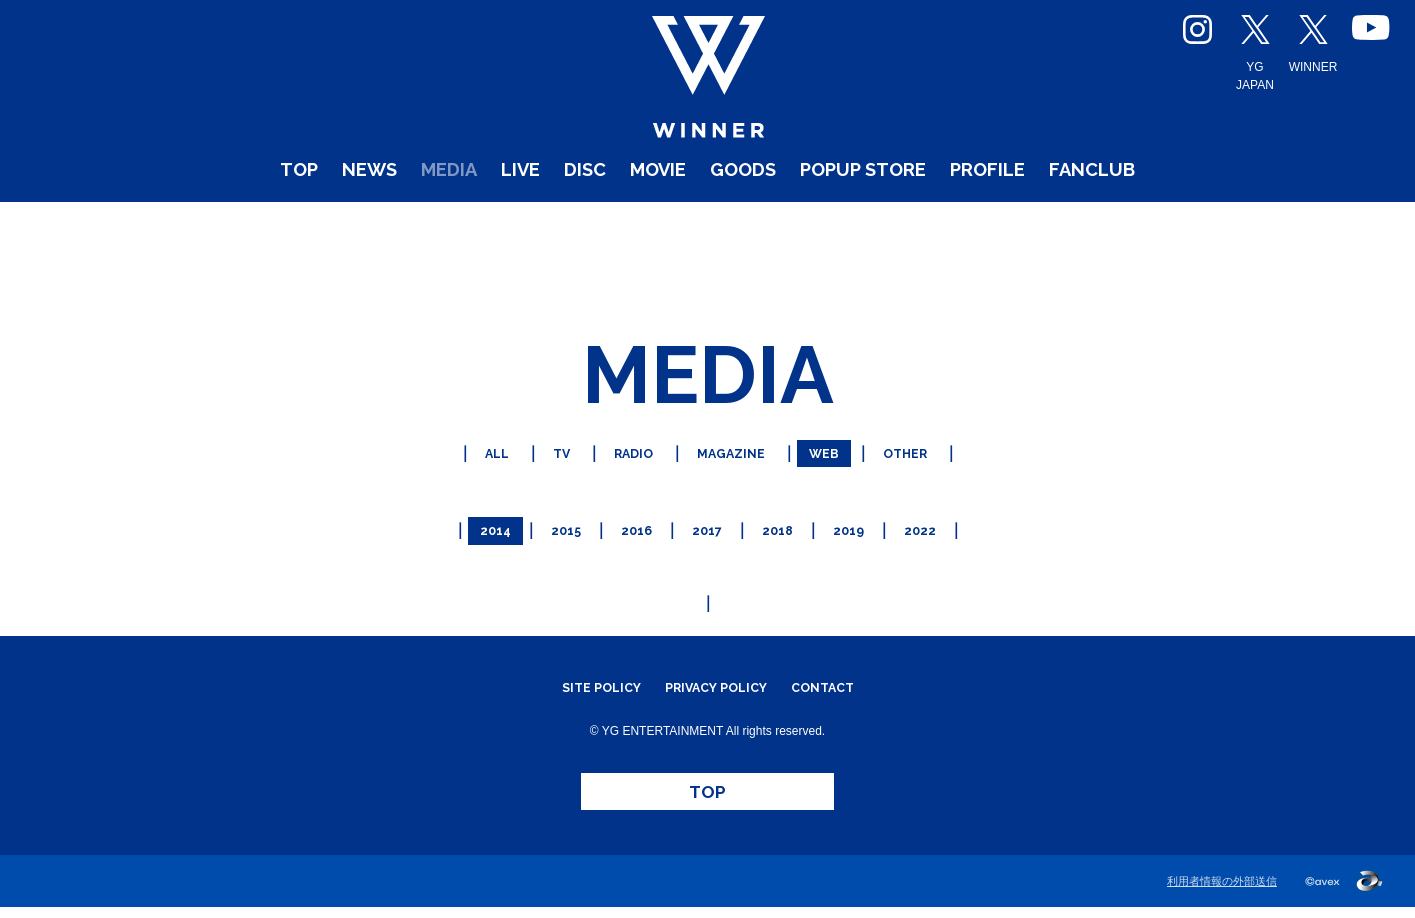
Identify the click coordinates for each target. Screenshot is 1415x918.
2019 (860, 519)
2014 (477, 519)
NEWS (283, 219)
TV (541, 449)
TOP (197, 219)
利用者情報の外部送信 (1222, 892)
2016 (630, 519)
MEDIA (382, 219)
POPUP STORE (894, 219)
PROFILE (1052, 219)
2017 (707, 519)
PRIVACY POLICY (717, 673)
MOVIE (639, 219)
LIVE (470, 219)
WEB (838, 449)
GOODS (744, 219)
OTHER (929, 449)
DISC (549, 219)
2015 (554, 519)
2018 (783, 519)
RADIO (621, 449)
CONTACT (844, 673)
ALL (470, 449)
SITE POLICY (580, 673)
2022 (937, 519)
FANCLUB (1184, 219)
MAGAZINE (733, 449)
